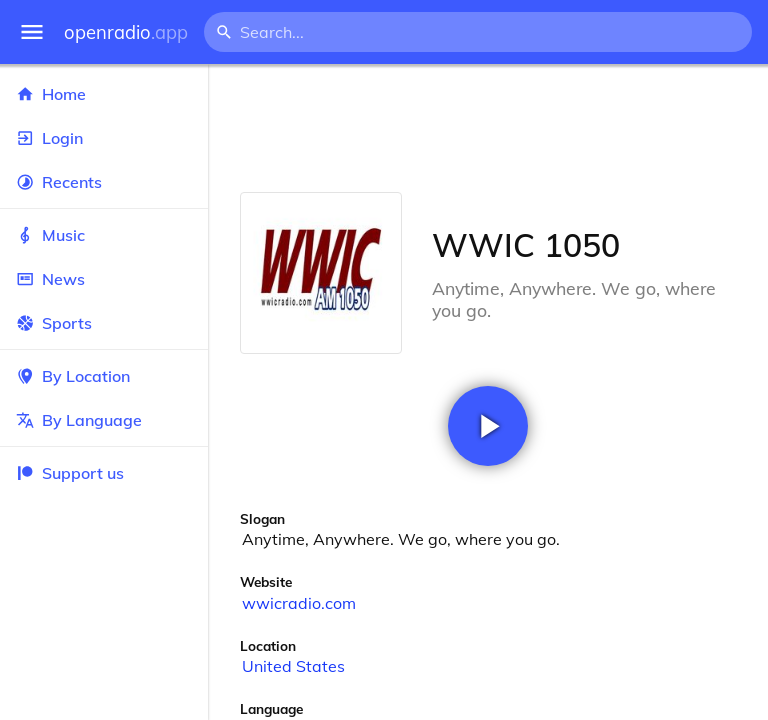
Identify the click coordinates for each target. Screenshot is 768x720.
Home (104, 94)
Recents (104, 182)
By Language (104, 420)
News (104, 279)
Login (104, 138)
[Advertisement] (488, 128)
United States (293, 666)
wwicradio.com (299, 603)
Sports (104, 323)
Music (104, 235)
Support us (70, 473)
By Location (104, 376)
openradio (126, 32)
